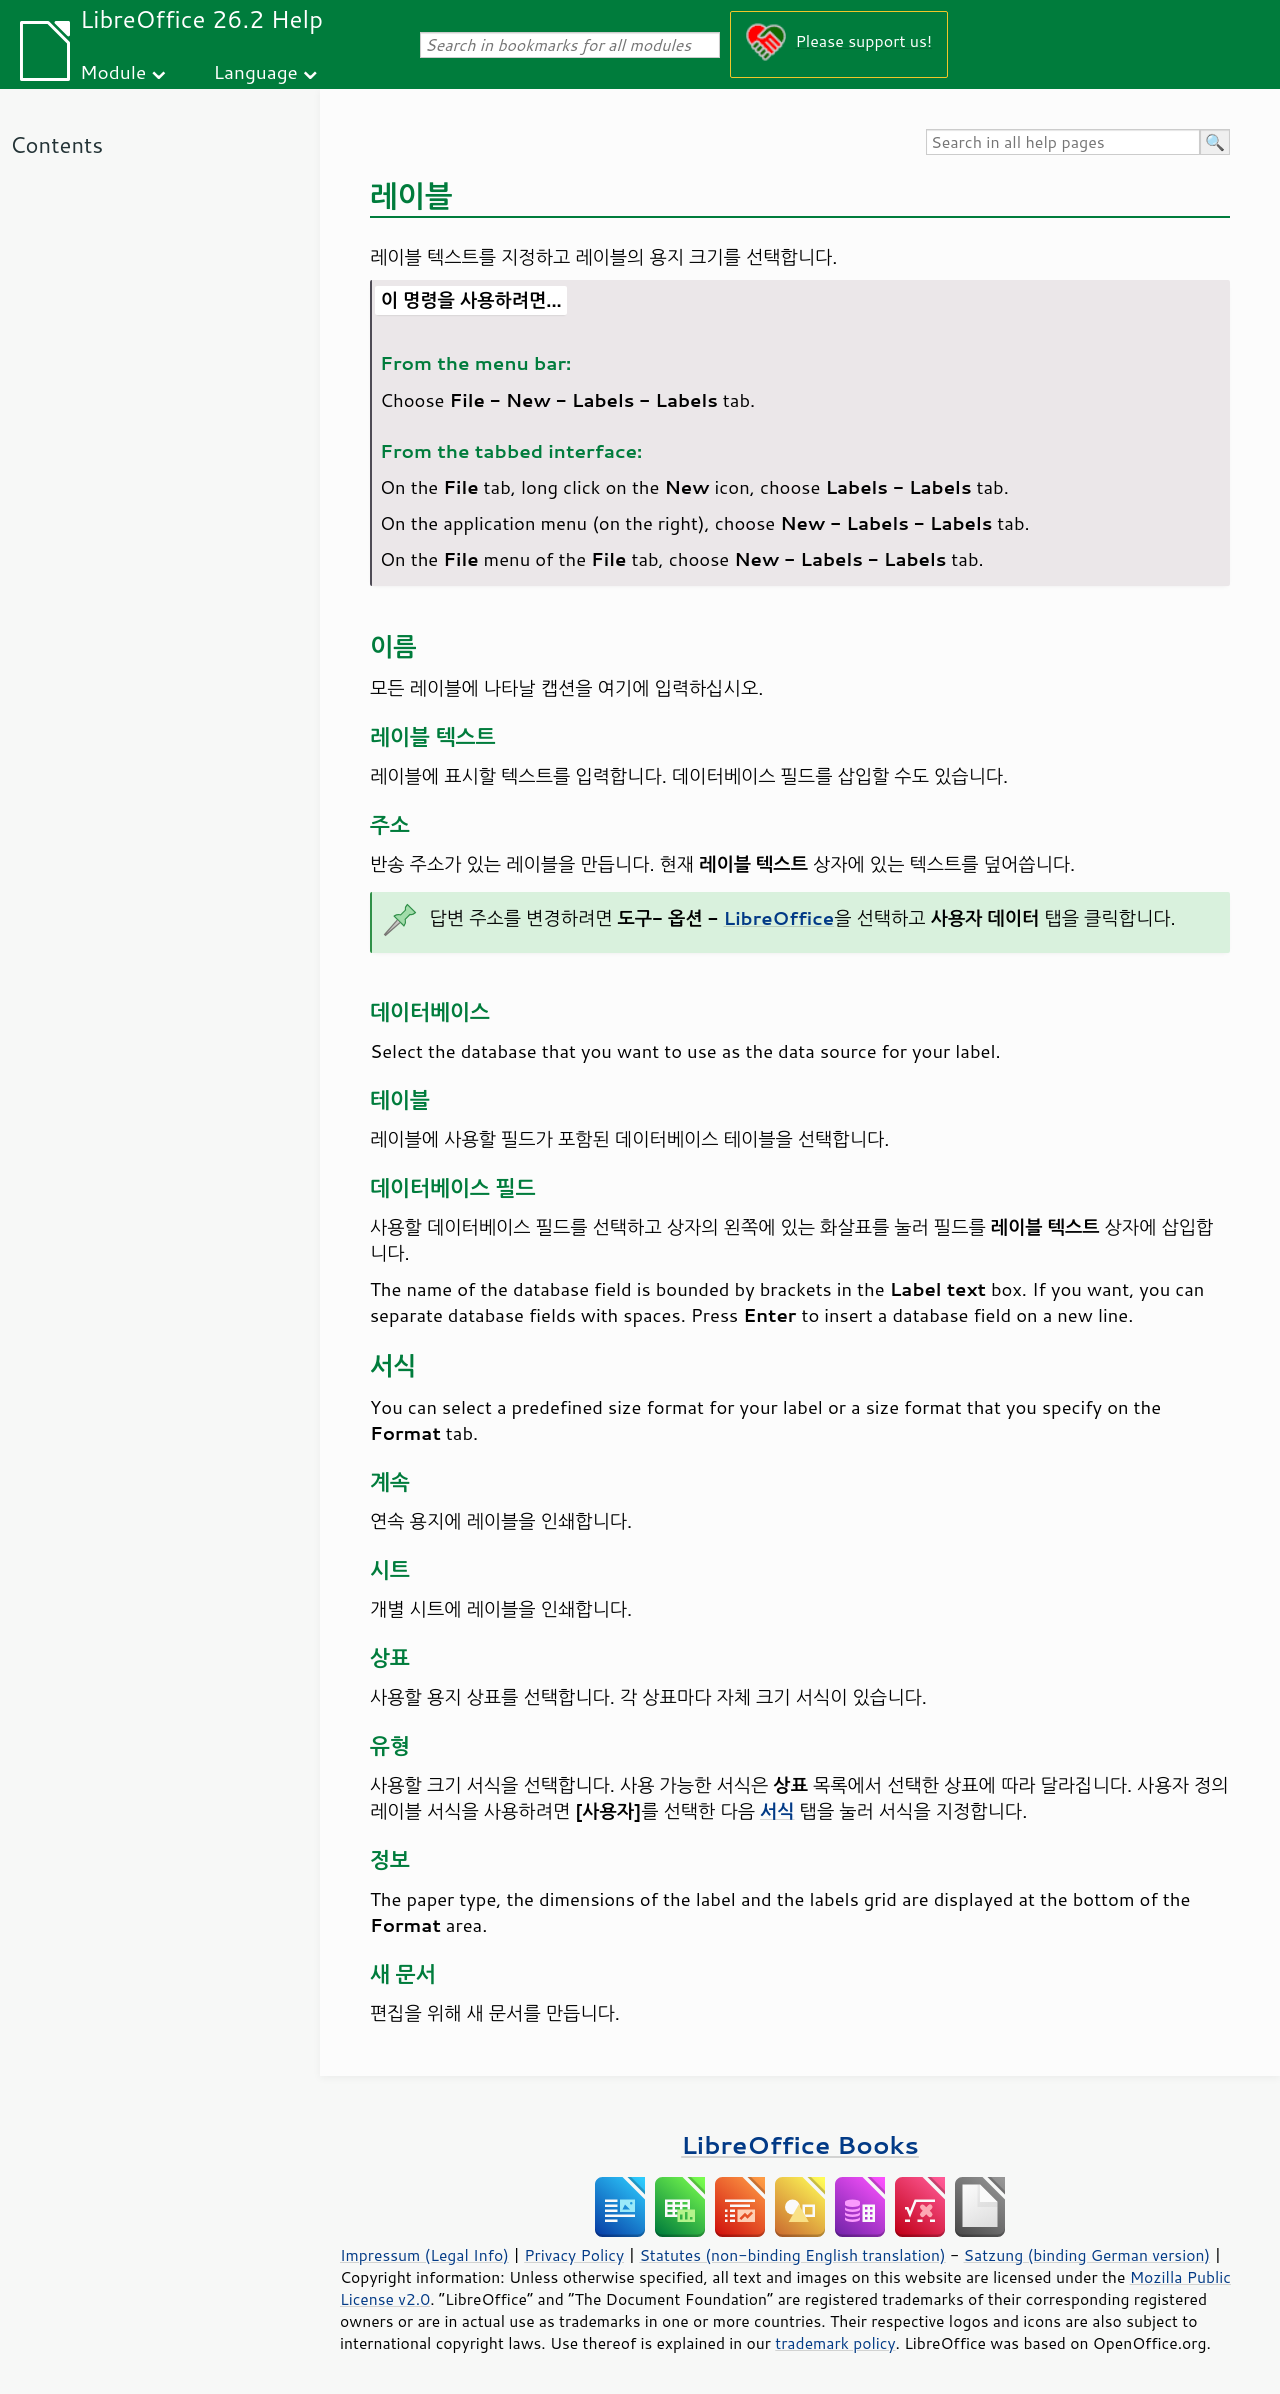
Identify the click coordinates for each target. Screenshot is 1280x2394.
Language (256, 71)
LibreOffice (779, 918)
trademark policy (835, 2343)
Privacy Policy (574, 2255)
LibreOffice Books (800, 2144)
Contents (56, 144)
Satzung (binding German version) (1087, 2255)
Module (113, 71)
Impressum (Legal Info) (424, 2255)
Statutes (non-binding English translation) (792, 2255)
